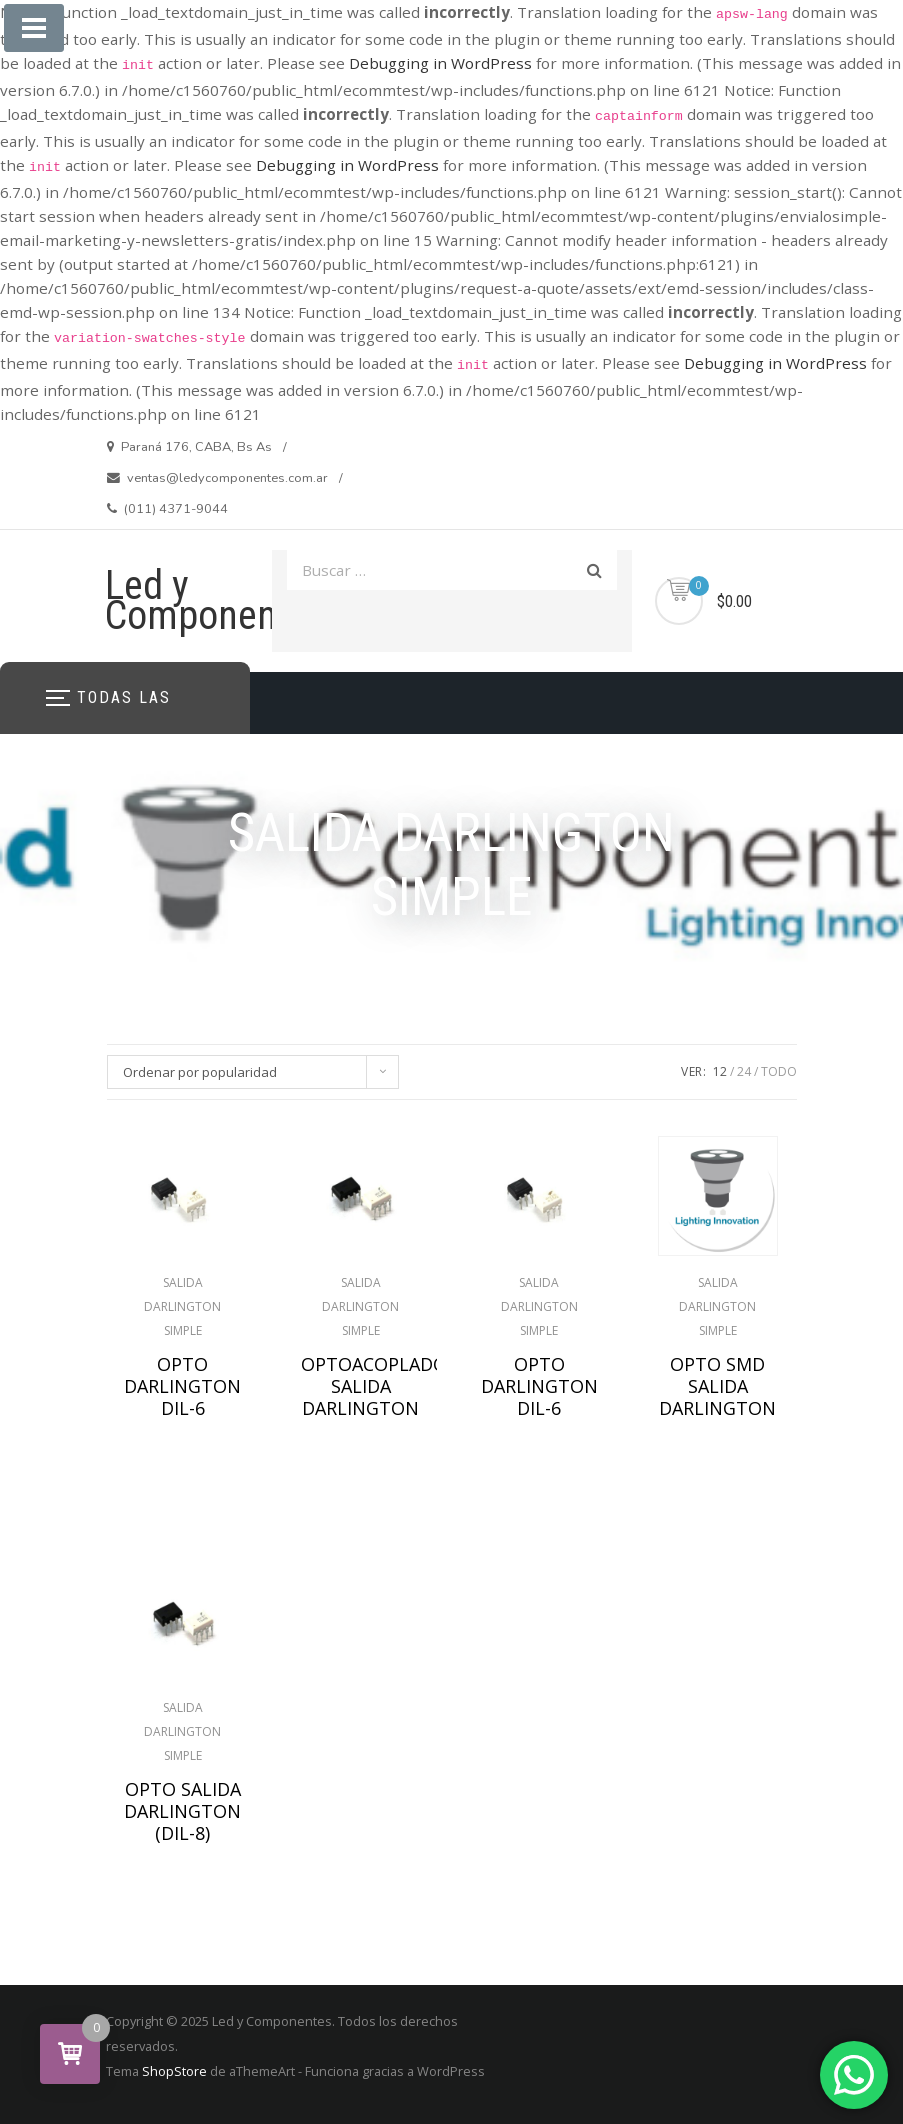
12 (720, 1071)
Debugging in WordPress (440, 63)
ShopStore (174, 2071)
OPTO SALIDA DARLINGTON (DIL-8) (182, 1811)
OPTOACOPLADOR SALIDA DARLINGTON (361, 1386)
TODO (779, 1071)
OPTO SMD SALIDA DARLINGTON (717, 1386)
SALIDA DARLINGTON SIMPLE (182, 1306)
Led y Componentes (216, 600)
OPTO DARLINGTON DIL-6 (182, 1386)
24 (744, 1071)
